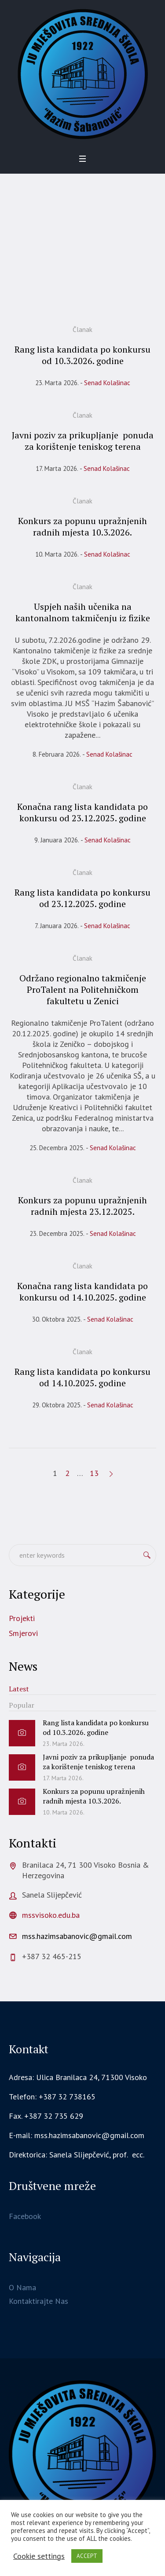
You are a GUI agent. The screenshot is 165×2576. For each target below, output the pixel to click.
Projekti (22, 1618)
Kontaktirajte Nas (38, 2301)
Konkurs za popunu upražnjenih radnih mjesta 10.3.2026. (82, 526)
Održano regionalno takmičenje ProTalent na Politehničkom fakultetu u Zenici (82, 989)
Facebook (25, 2216)
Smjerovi (23, 1633)
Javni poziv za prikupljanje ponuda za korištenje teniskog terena (83, 440)
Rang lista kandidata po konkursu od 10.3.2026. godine (82, 355)
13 (94, 1473)
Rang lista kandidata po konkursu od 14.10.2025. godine (82, 1377)
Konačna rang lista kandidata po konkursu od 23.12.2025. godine (82, 812)
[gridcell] (82, 2155)
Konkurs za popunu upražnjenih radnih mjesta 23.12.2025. (82, 1205)
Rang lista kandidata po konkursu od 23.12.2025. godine (82, 898)
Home (37, 279)
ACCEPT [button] (87, 2556)
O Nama (22, 2287)
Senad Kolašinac (107, 383)
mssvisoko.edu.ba (51, 1915)
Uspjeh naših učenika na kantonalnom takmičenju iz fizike (82, 612)
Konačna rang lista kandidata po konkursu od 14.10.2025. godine (82, 1291)
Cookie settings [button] (39, 2556)
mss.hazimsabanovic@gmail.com (77, 1936)
